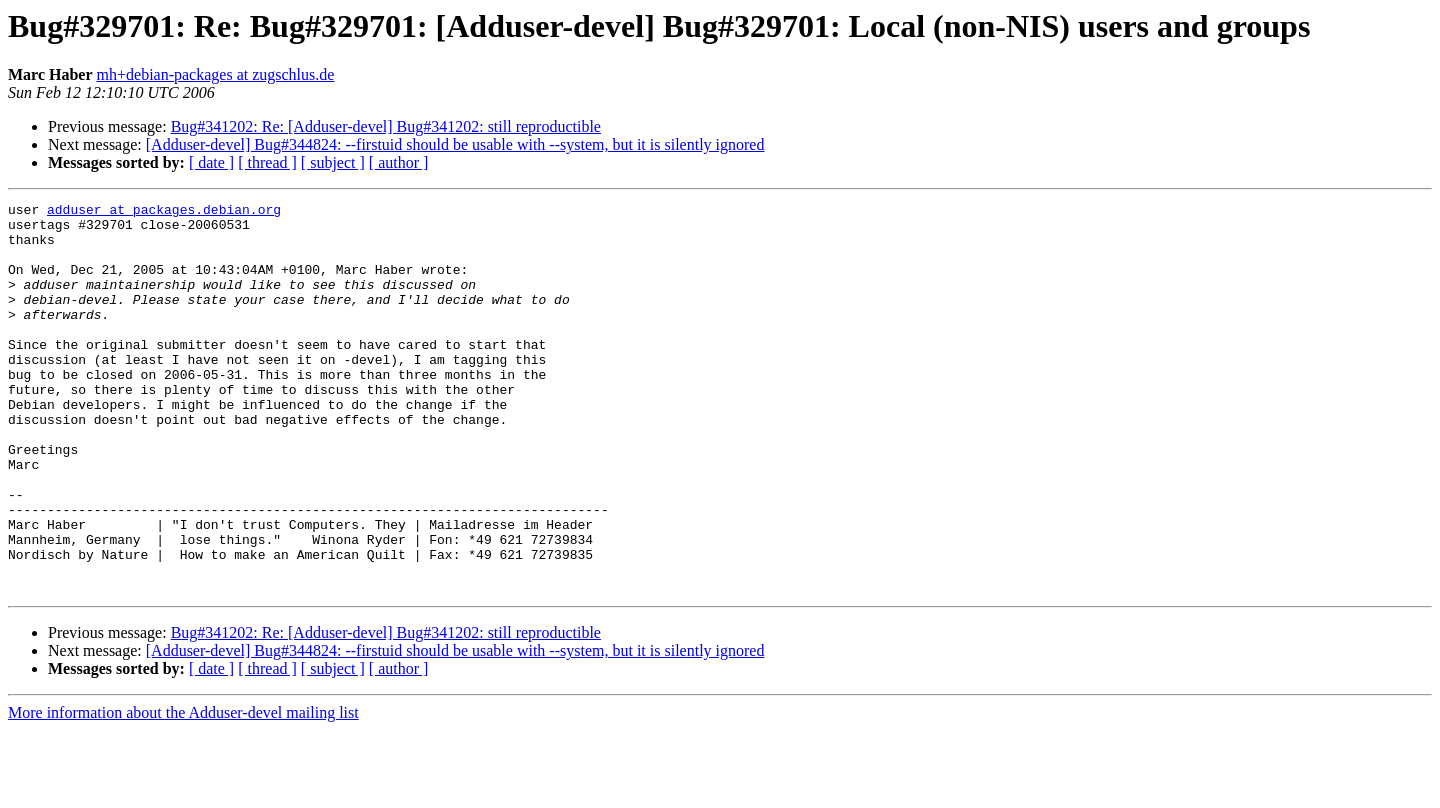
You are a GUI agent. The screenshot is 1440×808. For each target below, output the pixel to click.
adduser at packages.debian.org (164, 212)
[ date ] (211, 162)
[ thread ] (267, 162)
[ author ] (399, 162)
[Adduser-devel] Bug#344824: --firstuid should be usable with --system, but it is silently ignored (455, 144)
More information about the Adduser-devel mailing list (183, 790)
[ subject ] (333, 162)
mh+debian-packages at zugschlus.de (216, 74)
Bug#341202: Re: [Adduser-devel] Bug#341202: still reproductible (386, 126)
